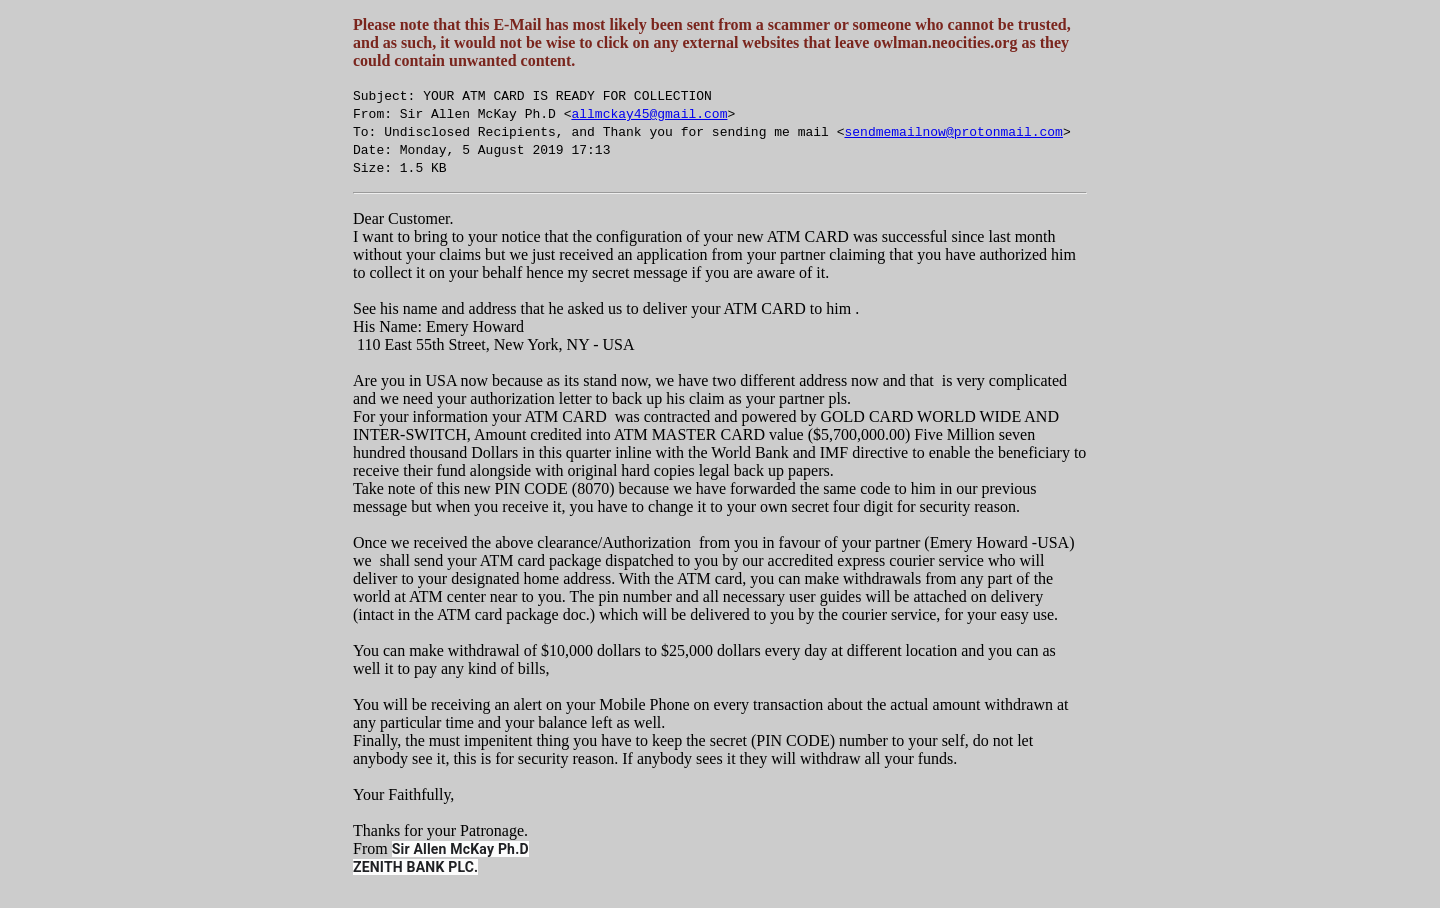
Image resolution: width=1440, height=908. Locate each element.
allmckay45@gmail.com (649, 113)
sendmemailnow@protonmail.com (953, 131)
